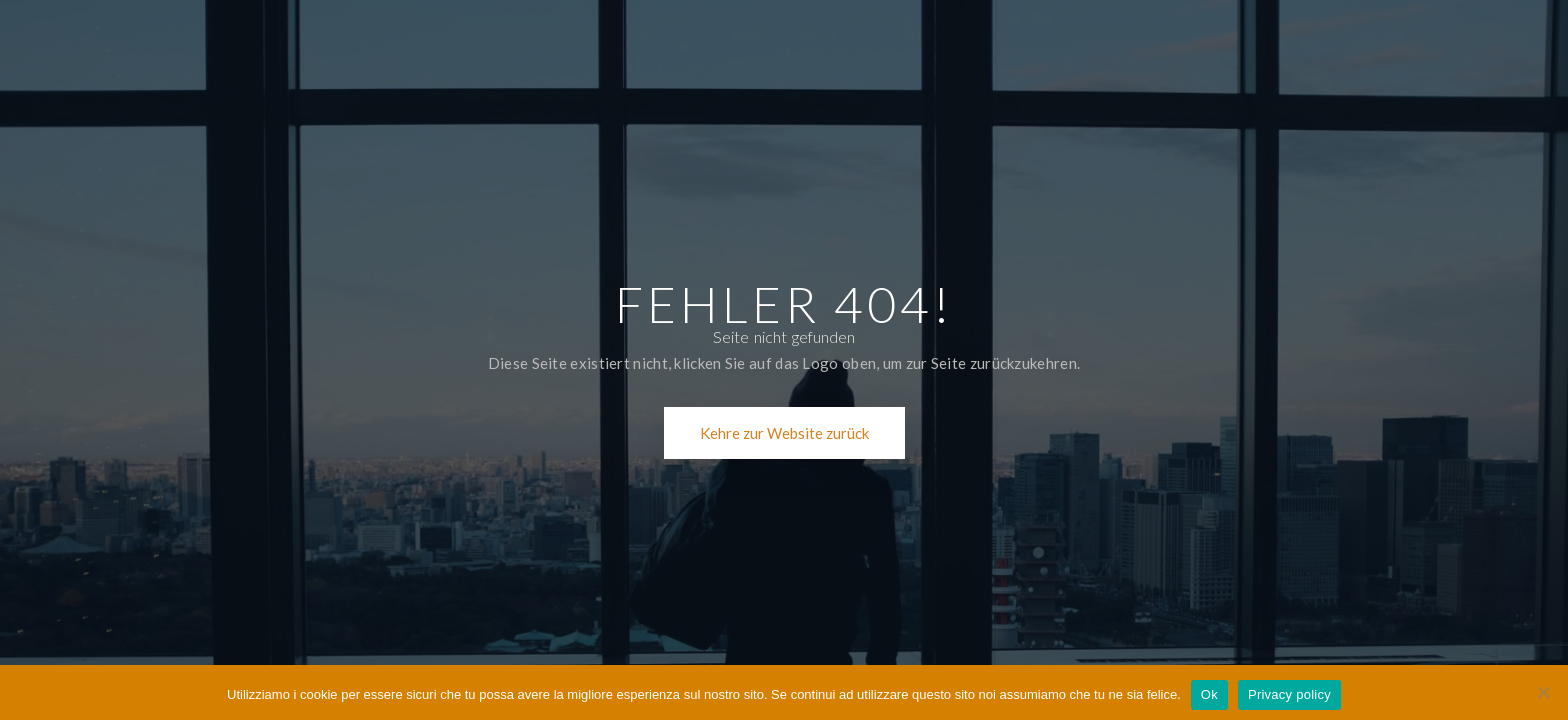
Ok (1209, 694)
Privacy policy (1289, 694)
